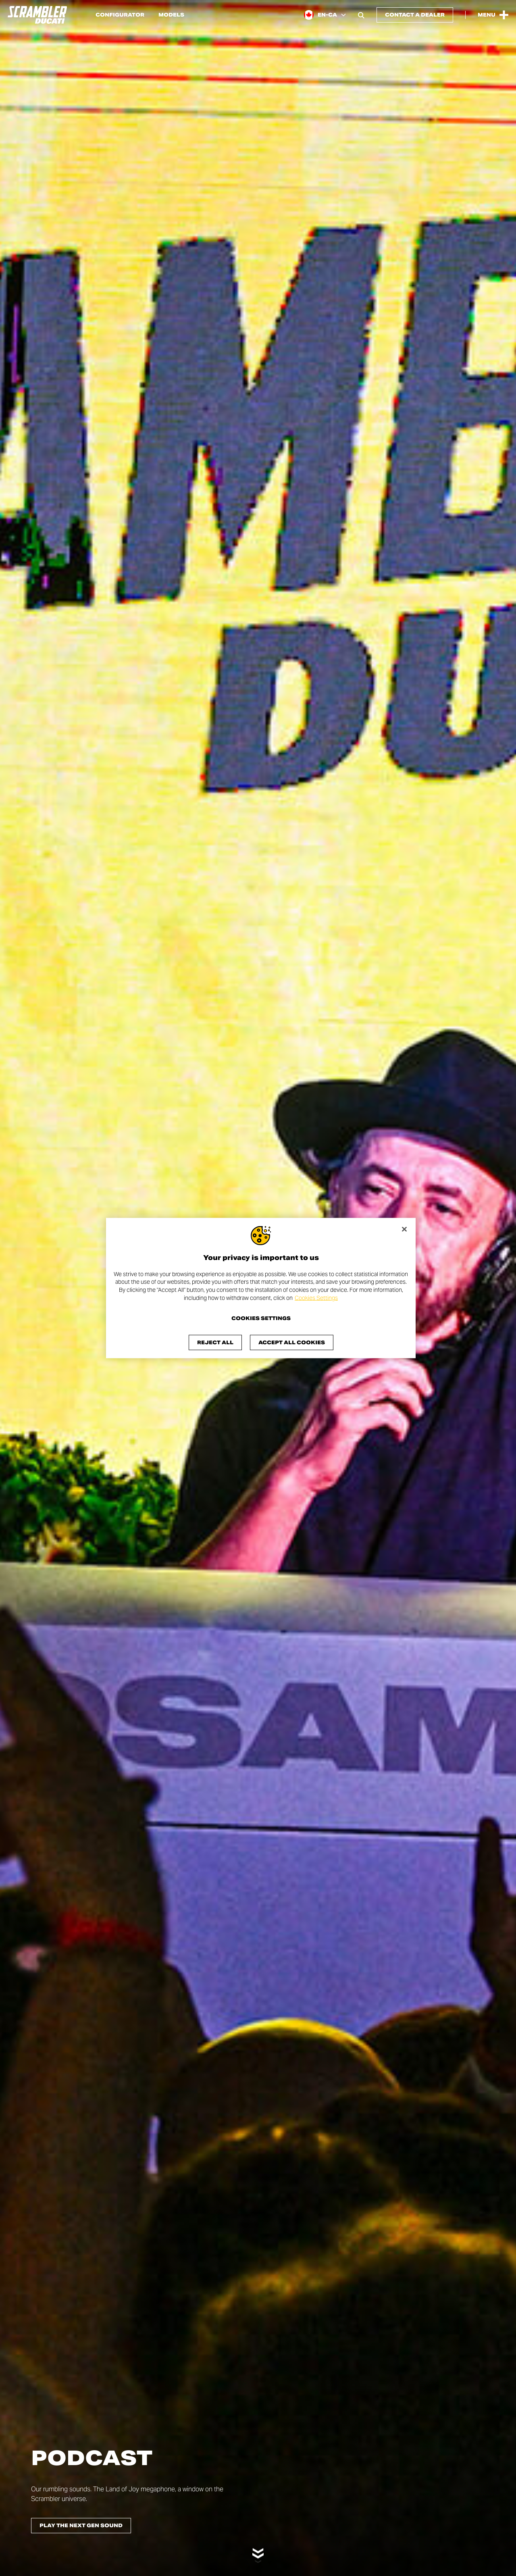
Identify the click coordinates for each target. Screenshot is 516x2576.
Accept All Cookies (291, 1342)
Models (171, 14)
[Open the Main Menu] (493, 14)
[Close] (404, 1229)
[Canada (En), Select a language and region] (325, 15)
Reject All (215, 1342)
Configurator (120, 14)
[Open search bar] (361, 15)
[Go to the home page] (37, 15)
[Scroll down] (258, 2550)
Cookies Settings (316, 1297)
